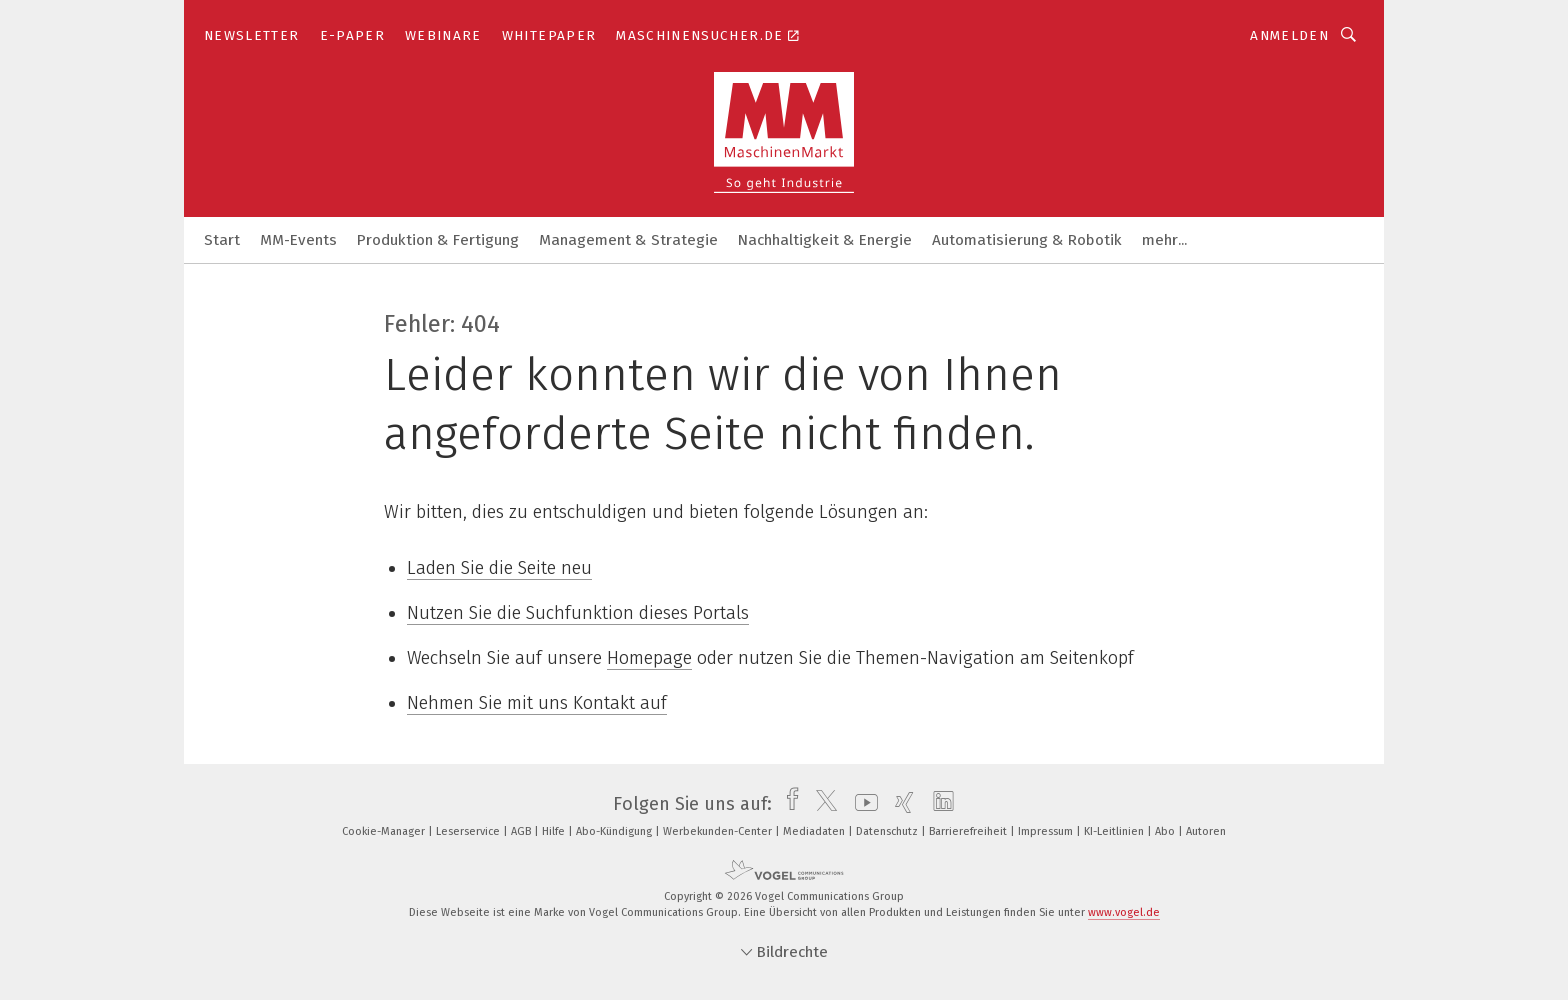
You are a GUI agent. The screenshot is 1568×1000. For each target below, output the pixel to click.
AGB (522, 831)
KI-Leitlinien (1115, 831)
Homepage (649, 658)
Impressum (1047, 831)
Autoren (1206, 831)
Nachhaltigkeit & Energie (825, 240)
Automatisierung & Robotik (1027, 240)
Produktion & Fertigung (438, 240)
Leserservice (469, 831)
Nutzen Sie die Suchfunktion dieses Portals (578, 613)
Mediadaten (815, 831)
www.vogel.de (1124, 912)
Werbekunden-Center (719, 831)
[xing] (899, 804)
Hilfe (555, 831)
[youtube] (861, 804)
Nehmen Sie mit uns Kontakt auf (537, 703)
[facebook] (787, 804)
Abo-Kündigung (615, 831)
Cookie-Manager (385, 831)
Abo (1166, 831)
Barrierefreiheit (969, 831)
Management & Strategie (628, 240)
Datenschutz (888, 831)
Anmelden (1289, 35)
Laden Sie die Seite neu (499, 568)
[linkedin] (938, 804)
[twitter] (821, 804)
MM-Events (298, 240)
